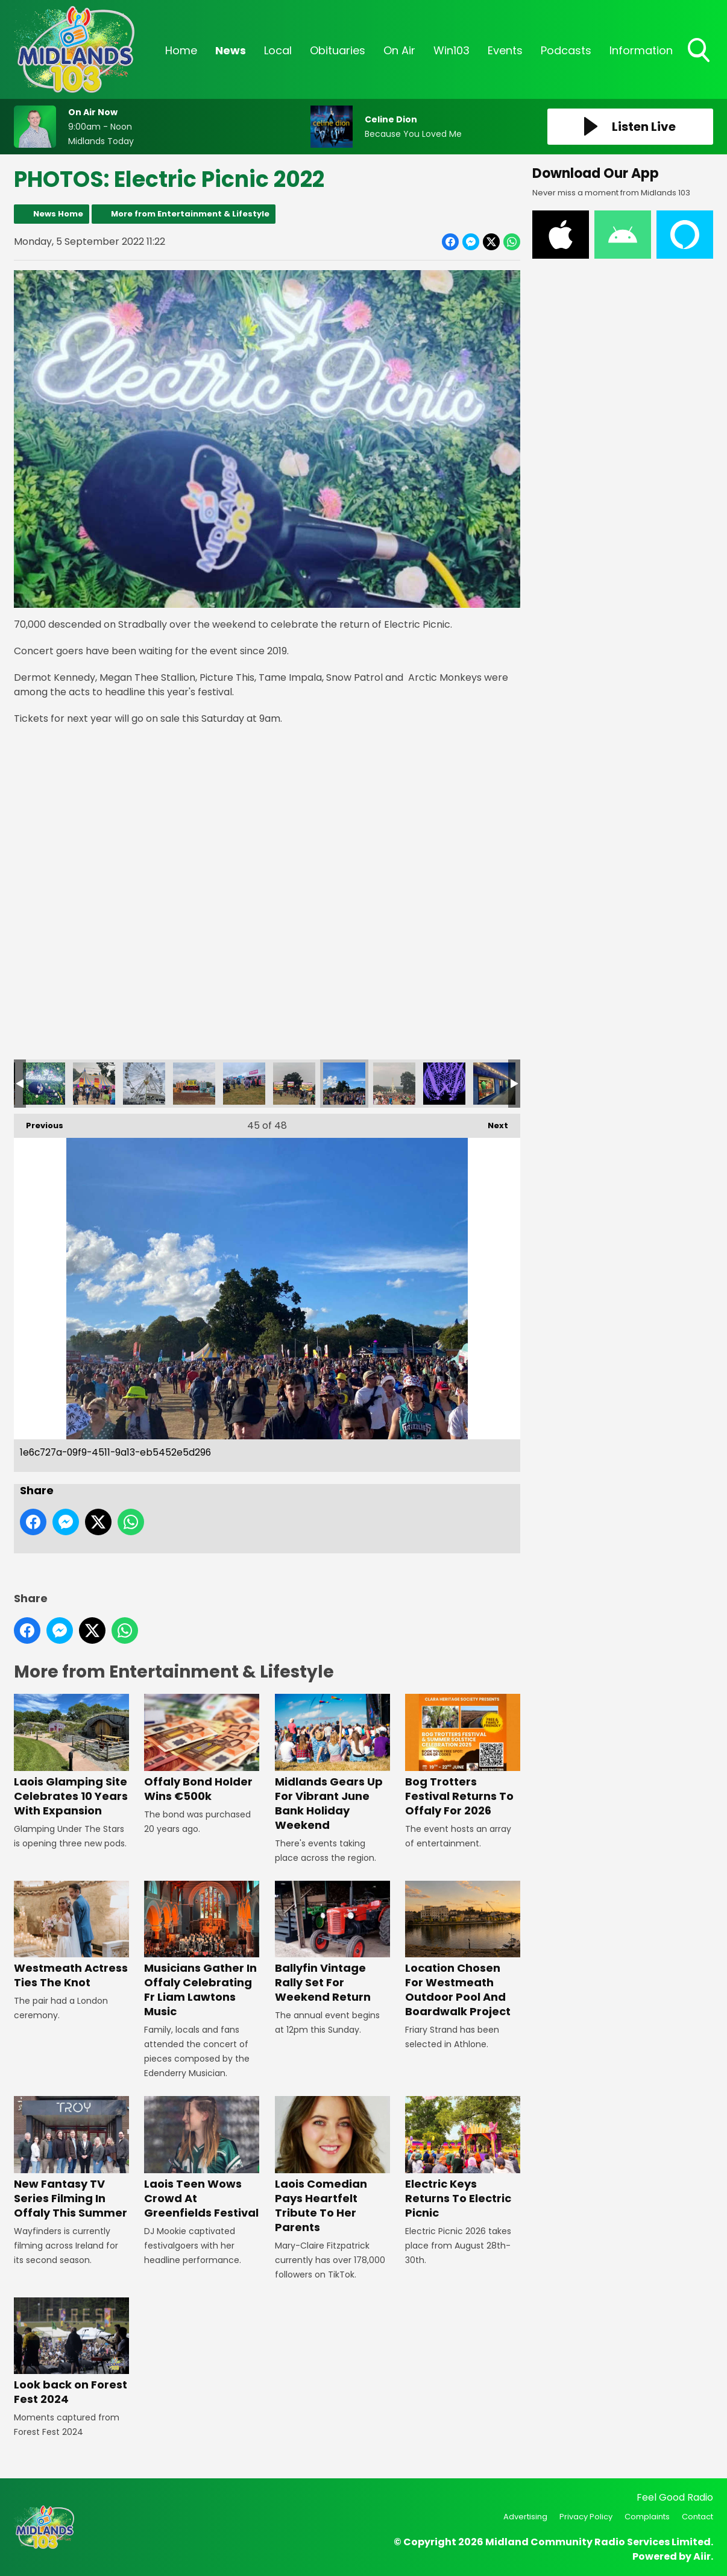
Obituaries (337, 50)
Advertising (525, 2516)
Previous (38, 1122)
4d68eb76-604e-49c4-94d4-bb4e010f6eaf (244, 1083)
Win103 (451, 50)
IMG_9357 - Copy (444, 1083)
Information (641, 50)
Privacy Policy (585, 2516)
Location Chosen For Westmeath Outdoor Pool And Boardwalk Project (462, 1950)
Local (278, 50)
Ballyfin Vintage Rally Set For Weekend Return (332, 1942)
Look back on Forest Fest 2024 (71, 2352)
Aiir (702, 2556)
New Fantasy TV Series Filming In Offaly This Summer (71, 2158)
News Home (58, 213)
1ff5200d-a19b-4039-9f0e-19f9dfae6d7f (294, 1083)
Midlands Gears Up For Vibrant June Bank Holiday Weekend (332, 1763)
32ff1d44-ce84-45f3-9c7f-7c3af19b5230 (44, 1083)
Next (492, 1122)
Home (181, 50)
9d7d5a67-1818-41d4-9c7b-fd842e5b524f (144, 1083)
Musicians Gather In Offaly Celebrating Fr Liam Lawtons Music (201, 1950)
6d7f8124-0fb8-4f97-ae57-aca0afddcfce (194, 1083)
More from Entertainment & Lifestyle (190, 213)
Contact (697, 2516)
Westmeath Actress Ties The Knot (71, 1935)
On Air (399, 50)
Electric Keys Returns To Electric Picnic (462, 2158)
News (230, 50)
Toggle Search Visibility (700, 51)
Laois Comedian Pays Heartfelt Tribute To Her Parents (332, 2165)
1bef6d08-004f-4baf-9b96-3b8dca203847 (394, 1083)
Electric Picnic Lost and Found (494, 1083)
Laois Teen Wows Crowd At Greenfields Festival (201, 2158)
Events (505, 50)
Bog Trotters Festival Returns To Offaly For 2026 (462, 1755)
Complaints (647, 2516)
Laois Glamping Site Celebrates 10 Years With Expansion (71, 1755)
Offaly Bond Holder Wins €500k (201, 1748)
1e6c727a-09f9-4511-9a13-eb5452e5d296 (344, 1083)
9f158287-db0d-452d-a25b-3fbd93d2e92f (94, 1083)
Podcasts (566, 50)
